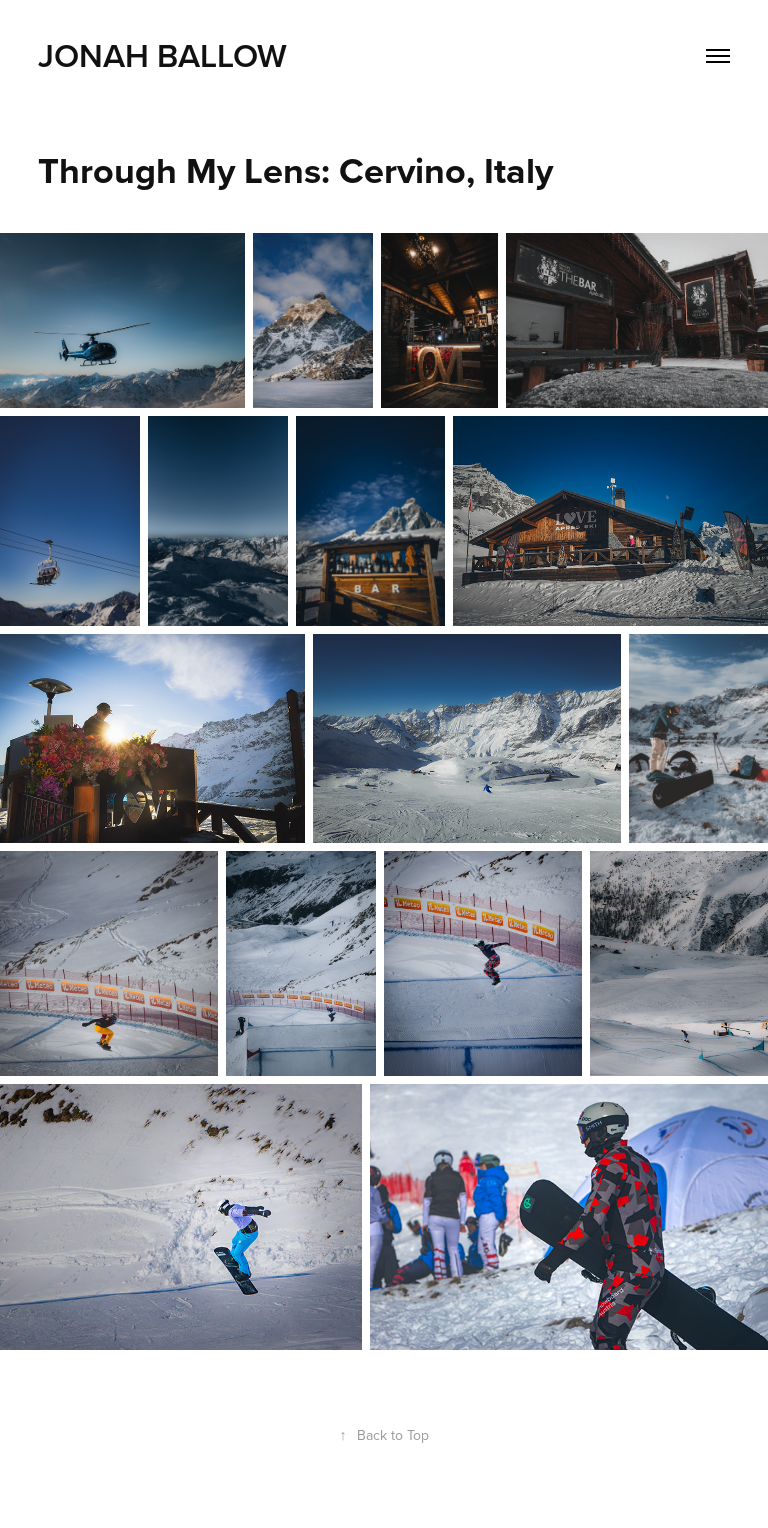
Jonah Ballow (162, 55)
